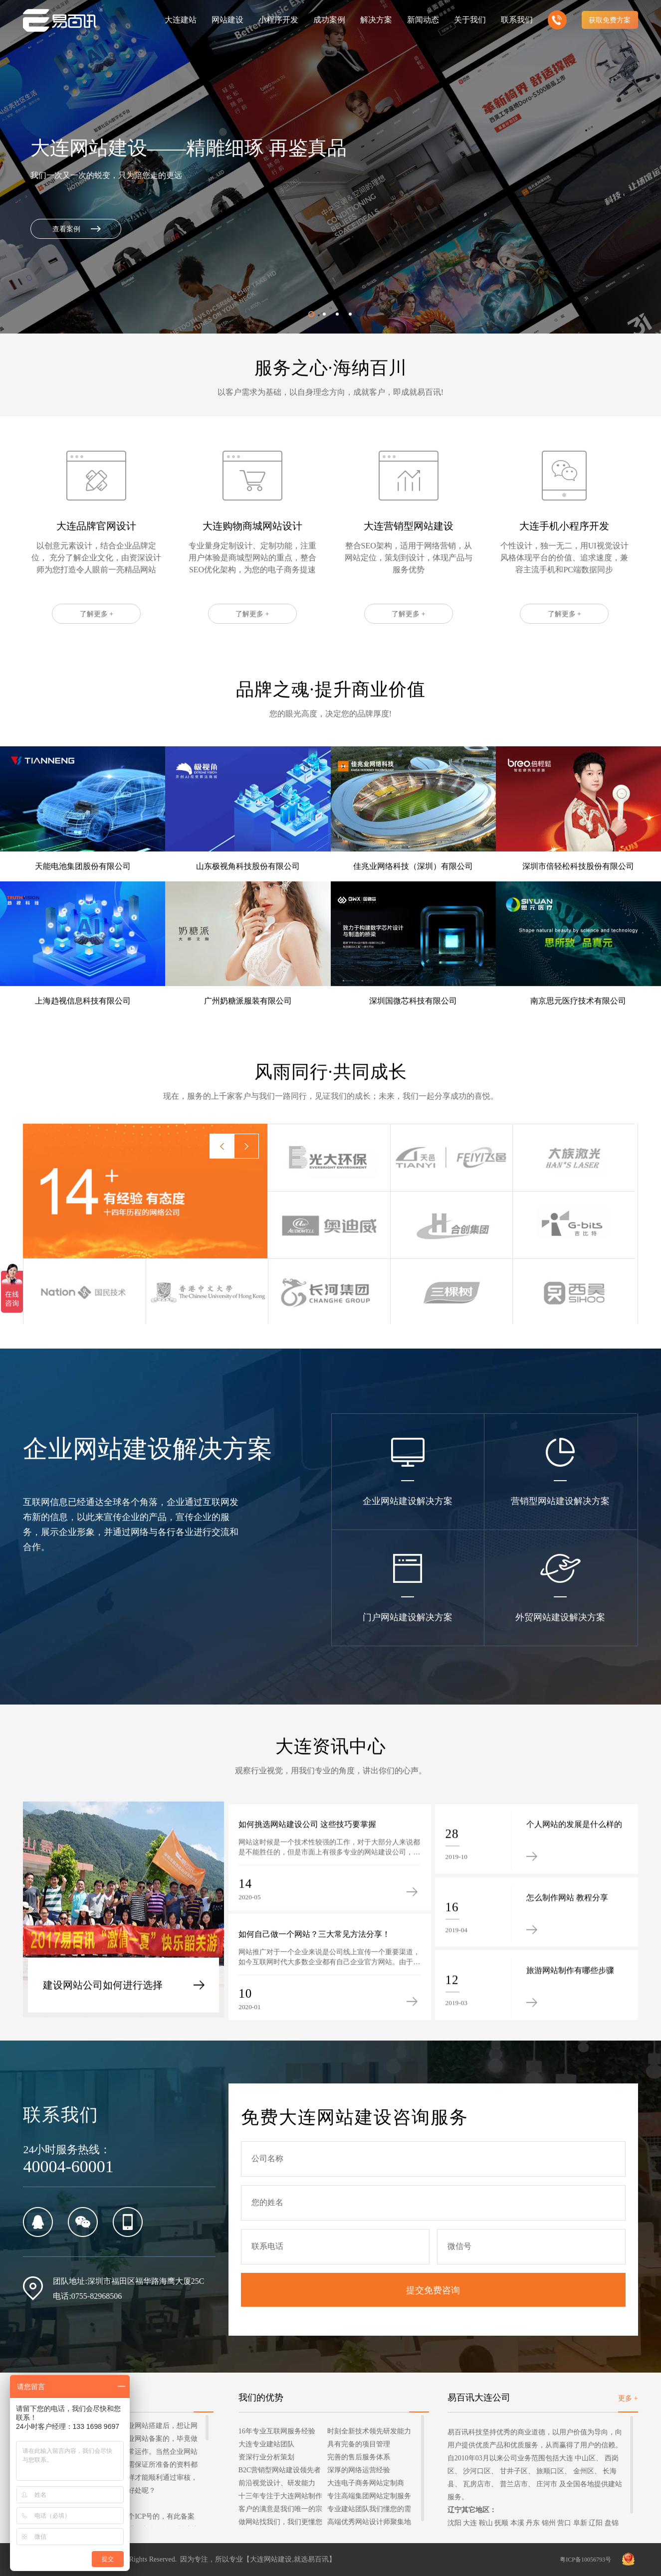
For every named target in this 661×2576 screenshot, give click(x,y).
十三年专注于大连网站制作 (280, 2496)
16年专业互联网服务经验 (276, 2431)
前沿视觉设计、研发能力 (276, 2483)
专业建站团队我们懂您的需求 (369, 2510)
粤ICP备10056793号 (585, 2559)
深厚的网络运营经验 (358, 2470)
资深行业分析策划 (266, 2457)
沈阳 (454, 2523)
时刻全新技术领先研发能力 (369, 2431)
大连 (470, 2523)
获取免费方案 (610, 20)
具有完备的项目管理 (358, 2444)
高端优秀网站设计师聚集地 (369, 2522)
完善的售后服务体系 (358, 2457)
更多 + (628, 2398)
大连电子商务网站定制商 (365, 2483)
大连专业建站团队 (266, 2444)
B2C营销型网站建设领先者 (279, 2470)
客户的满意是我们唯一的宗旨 (280, 2510)
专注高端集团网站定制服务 (369, 2496)
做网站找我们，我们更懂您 (280, 2522)
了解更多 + (96, 660)
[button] (311, 314)
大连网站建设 (271, 2559)
